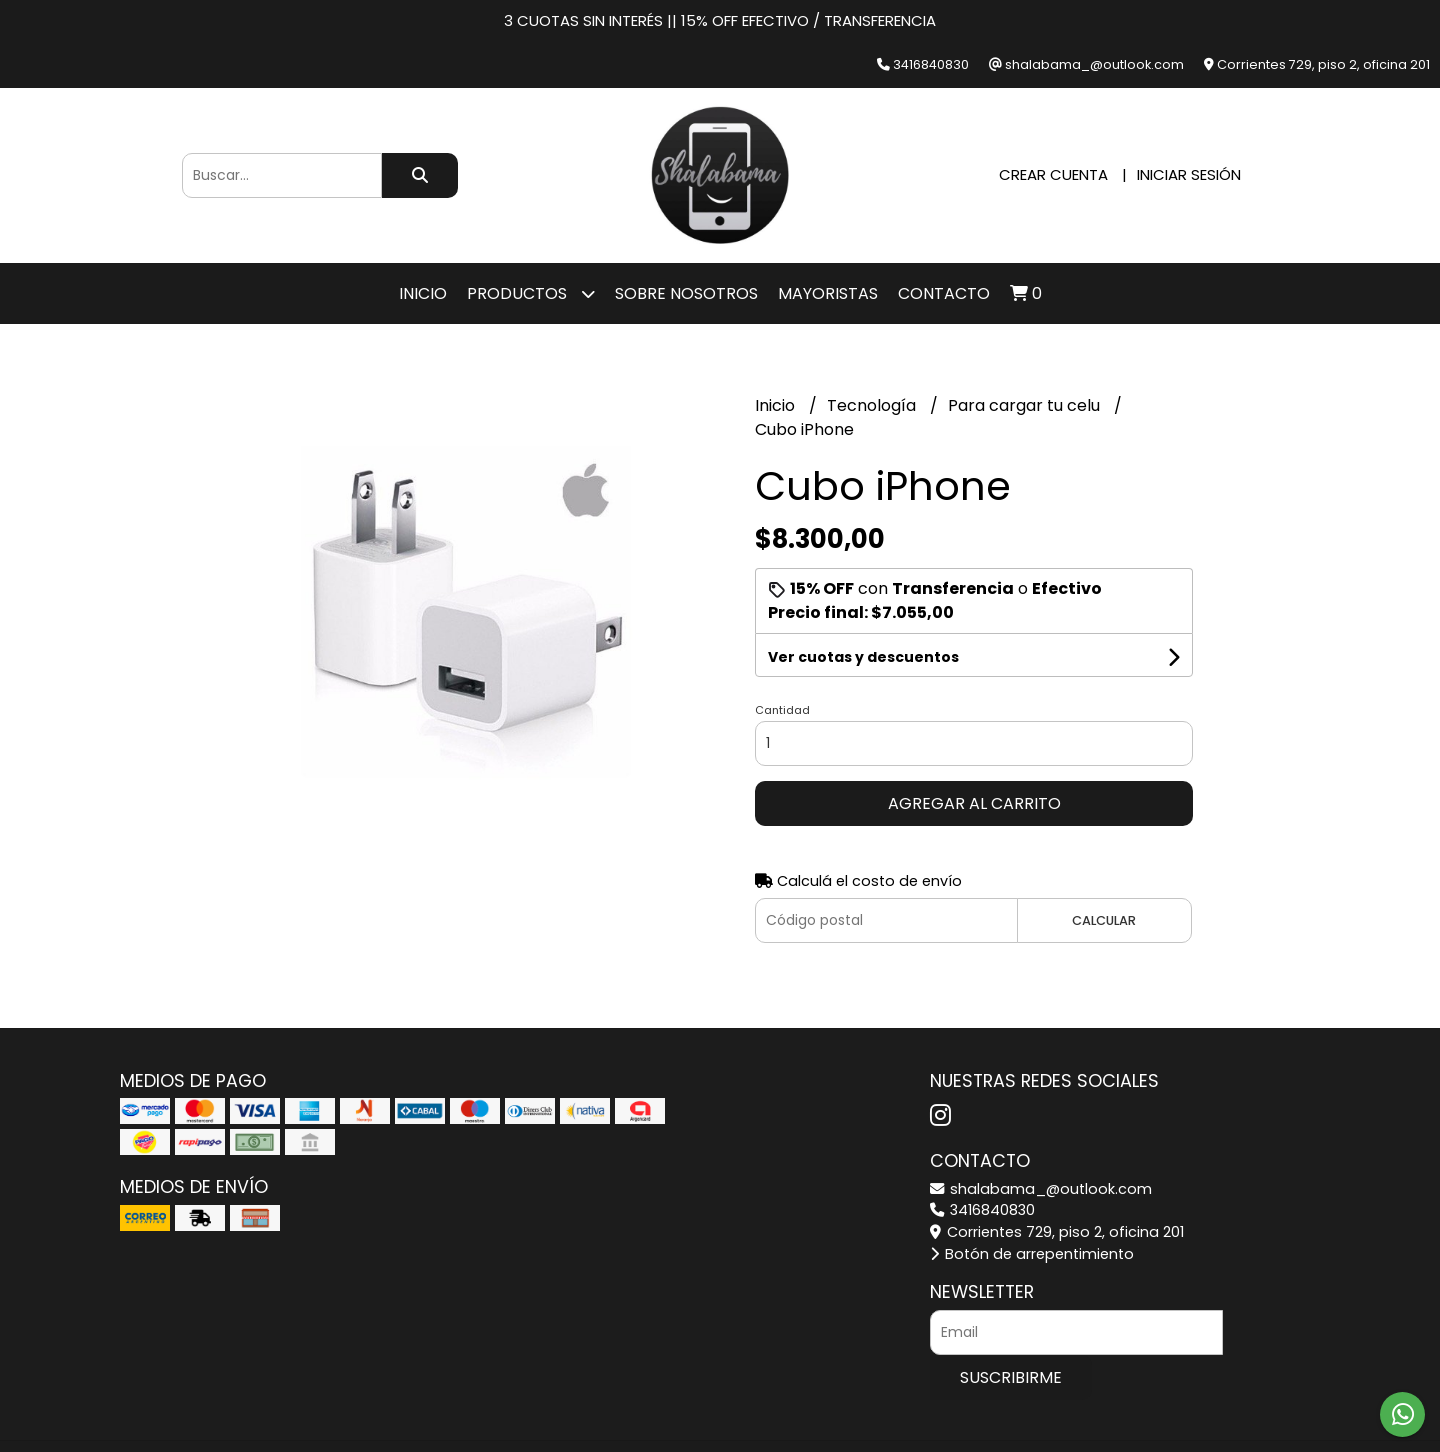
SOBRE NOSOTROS (686, 293)
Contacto (944, 293)
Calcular (1104, 920)
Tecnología (873, 405)
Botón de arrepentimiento (1032, 1254)
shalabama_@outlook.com (1041, 1189)
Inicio (423, 293)
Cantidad (782, 710)
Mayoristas (828, 293)
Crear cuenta (1053, 174)
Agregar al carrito (974, 803)
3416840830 (982, 1210)
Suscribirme (1011, 1377)
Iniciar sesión (1189, 174)
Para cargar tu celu (1026, 405)
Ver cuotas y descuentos (863, 657)
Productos (531, 293)
